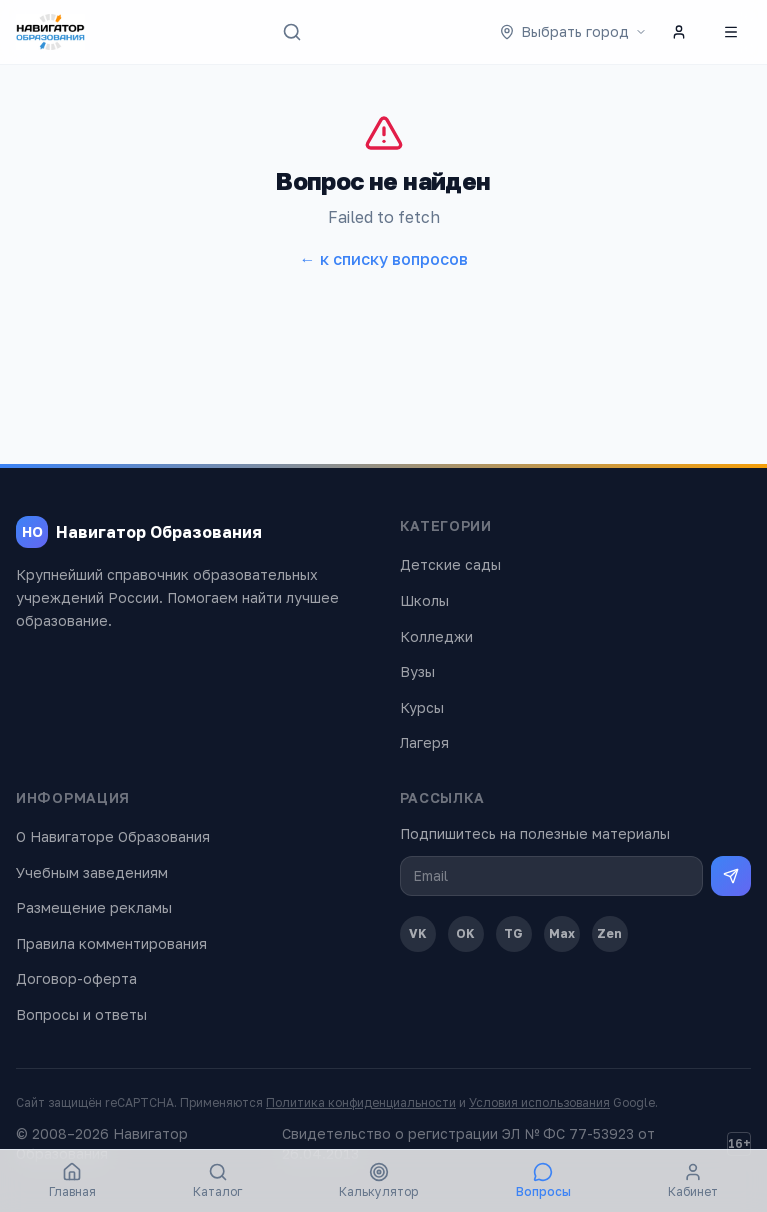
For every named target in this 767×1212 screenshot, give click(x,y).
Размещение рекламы (94, 907)
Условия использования (539, 1102)
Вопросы (543, 1180)
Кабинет (693, 1180)
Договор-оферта (76, 978)
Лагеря (424, 742)
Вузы (417, 671)
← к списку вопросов (384, 259)
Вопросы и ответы (81, 1014)
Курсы (422, 707)
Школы (424, 600)
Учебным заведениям (92, 872)
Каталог (217, 1180)
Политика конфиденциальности (361, 1102)
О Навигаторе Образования (113, 836)
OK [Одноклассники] (465, 933)
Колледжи (436, 636)
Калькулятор (378, 1180)
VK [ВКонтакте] (418, 933)
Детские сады (450, 564)
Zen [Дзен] (609, 933)
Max (562, 933)
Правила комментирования (111, 943)
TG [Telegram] (513, 933)
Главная (72, 1180)
